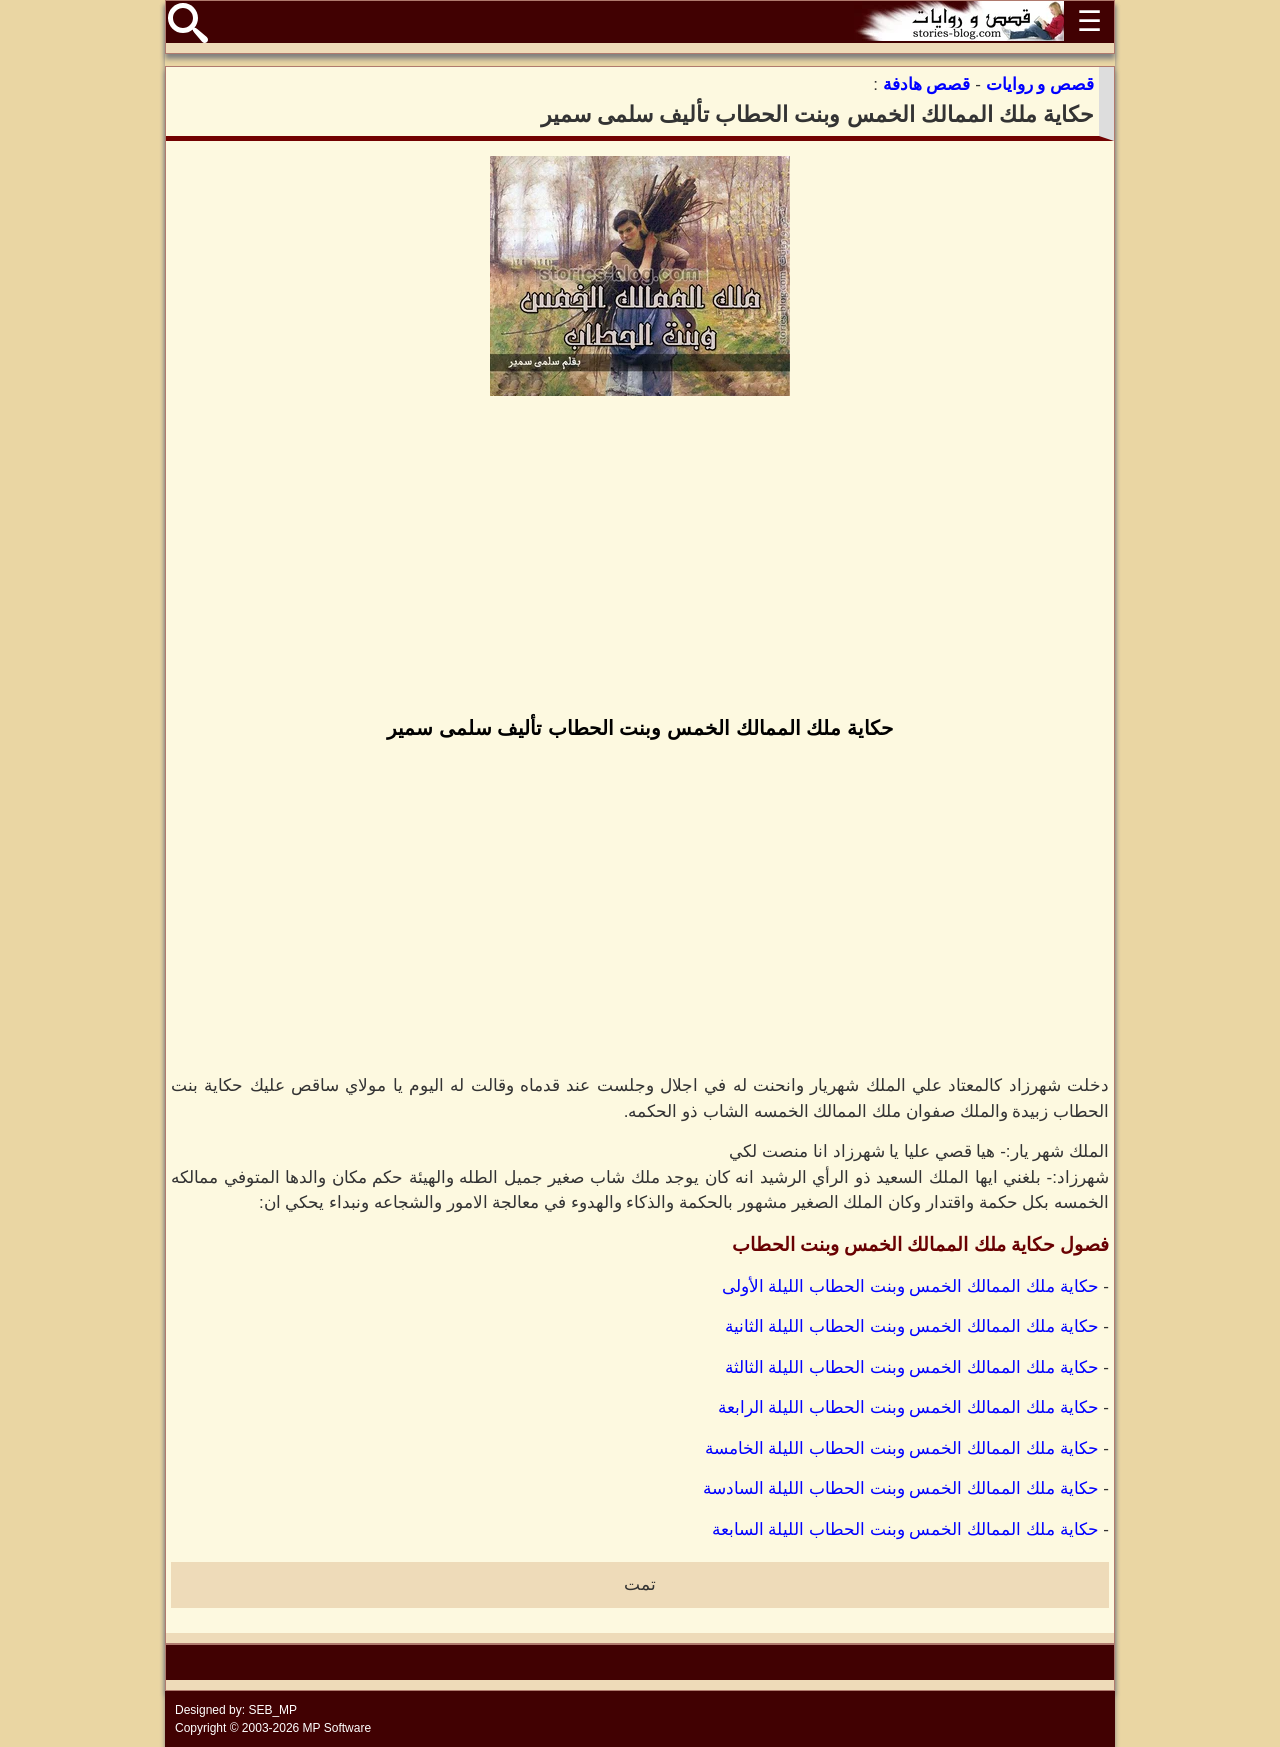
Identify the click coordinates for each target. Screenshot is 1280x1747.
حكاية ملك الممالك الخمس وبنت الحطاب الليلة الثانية (912, 1326)
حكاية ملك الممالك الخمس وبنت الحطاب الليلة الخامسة (902, 1448)
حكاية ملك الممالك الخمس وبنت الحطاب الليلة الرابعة (908, 1407)
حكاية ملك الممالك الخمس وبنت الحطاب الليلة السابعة (905, 1529)
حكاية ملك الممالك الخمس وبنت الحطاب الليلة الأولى (910, 1286)
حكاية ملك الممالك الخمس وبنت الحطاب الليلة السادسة (901, 1488)
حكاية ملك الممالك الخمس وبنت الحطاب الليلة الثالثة (912, 1367)
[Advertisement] (640, 558)
